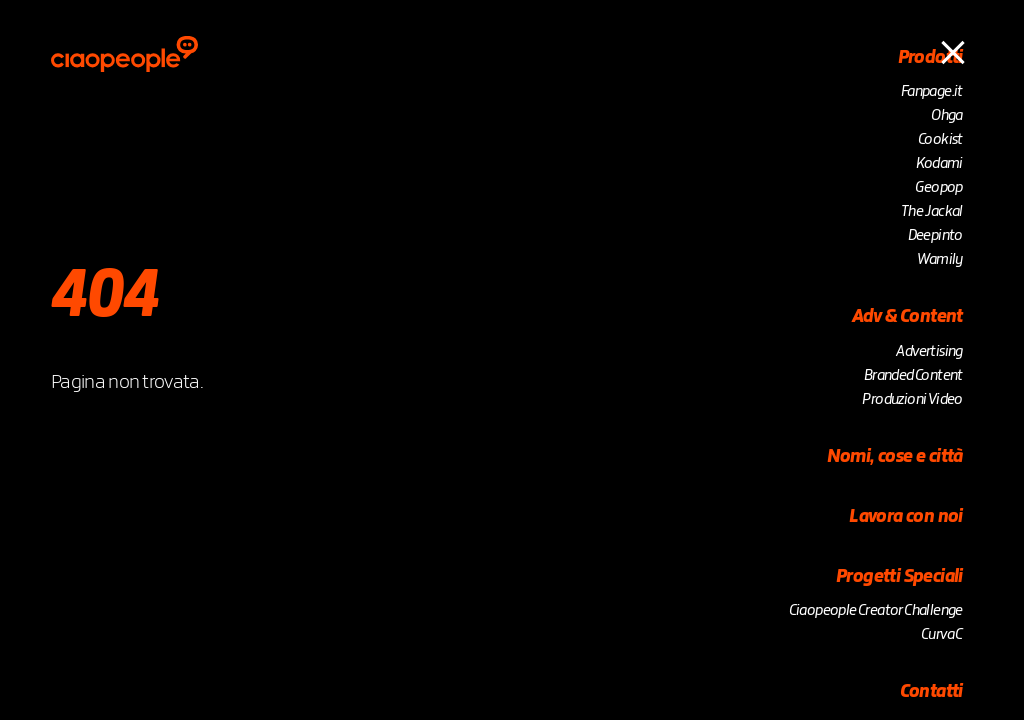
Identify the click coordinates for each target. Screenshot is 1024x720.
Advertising (929, 352)
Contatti (931, 692)
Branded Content (913, 376)
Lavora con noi (906, 517)
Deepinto (935, 236)
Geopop (938, 188)
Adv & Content (907, 317)
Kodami (939, 164)
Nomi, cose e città (895, 457)
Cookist (940, 140)
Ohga (947, 116)
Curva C (942, 635)
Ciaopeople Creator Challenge (876, 611)
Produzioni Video (912, 400)
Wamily (939, 260)
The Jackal (932, 212)
